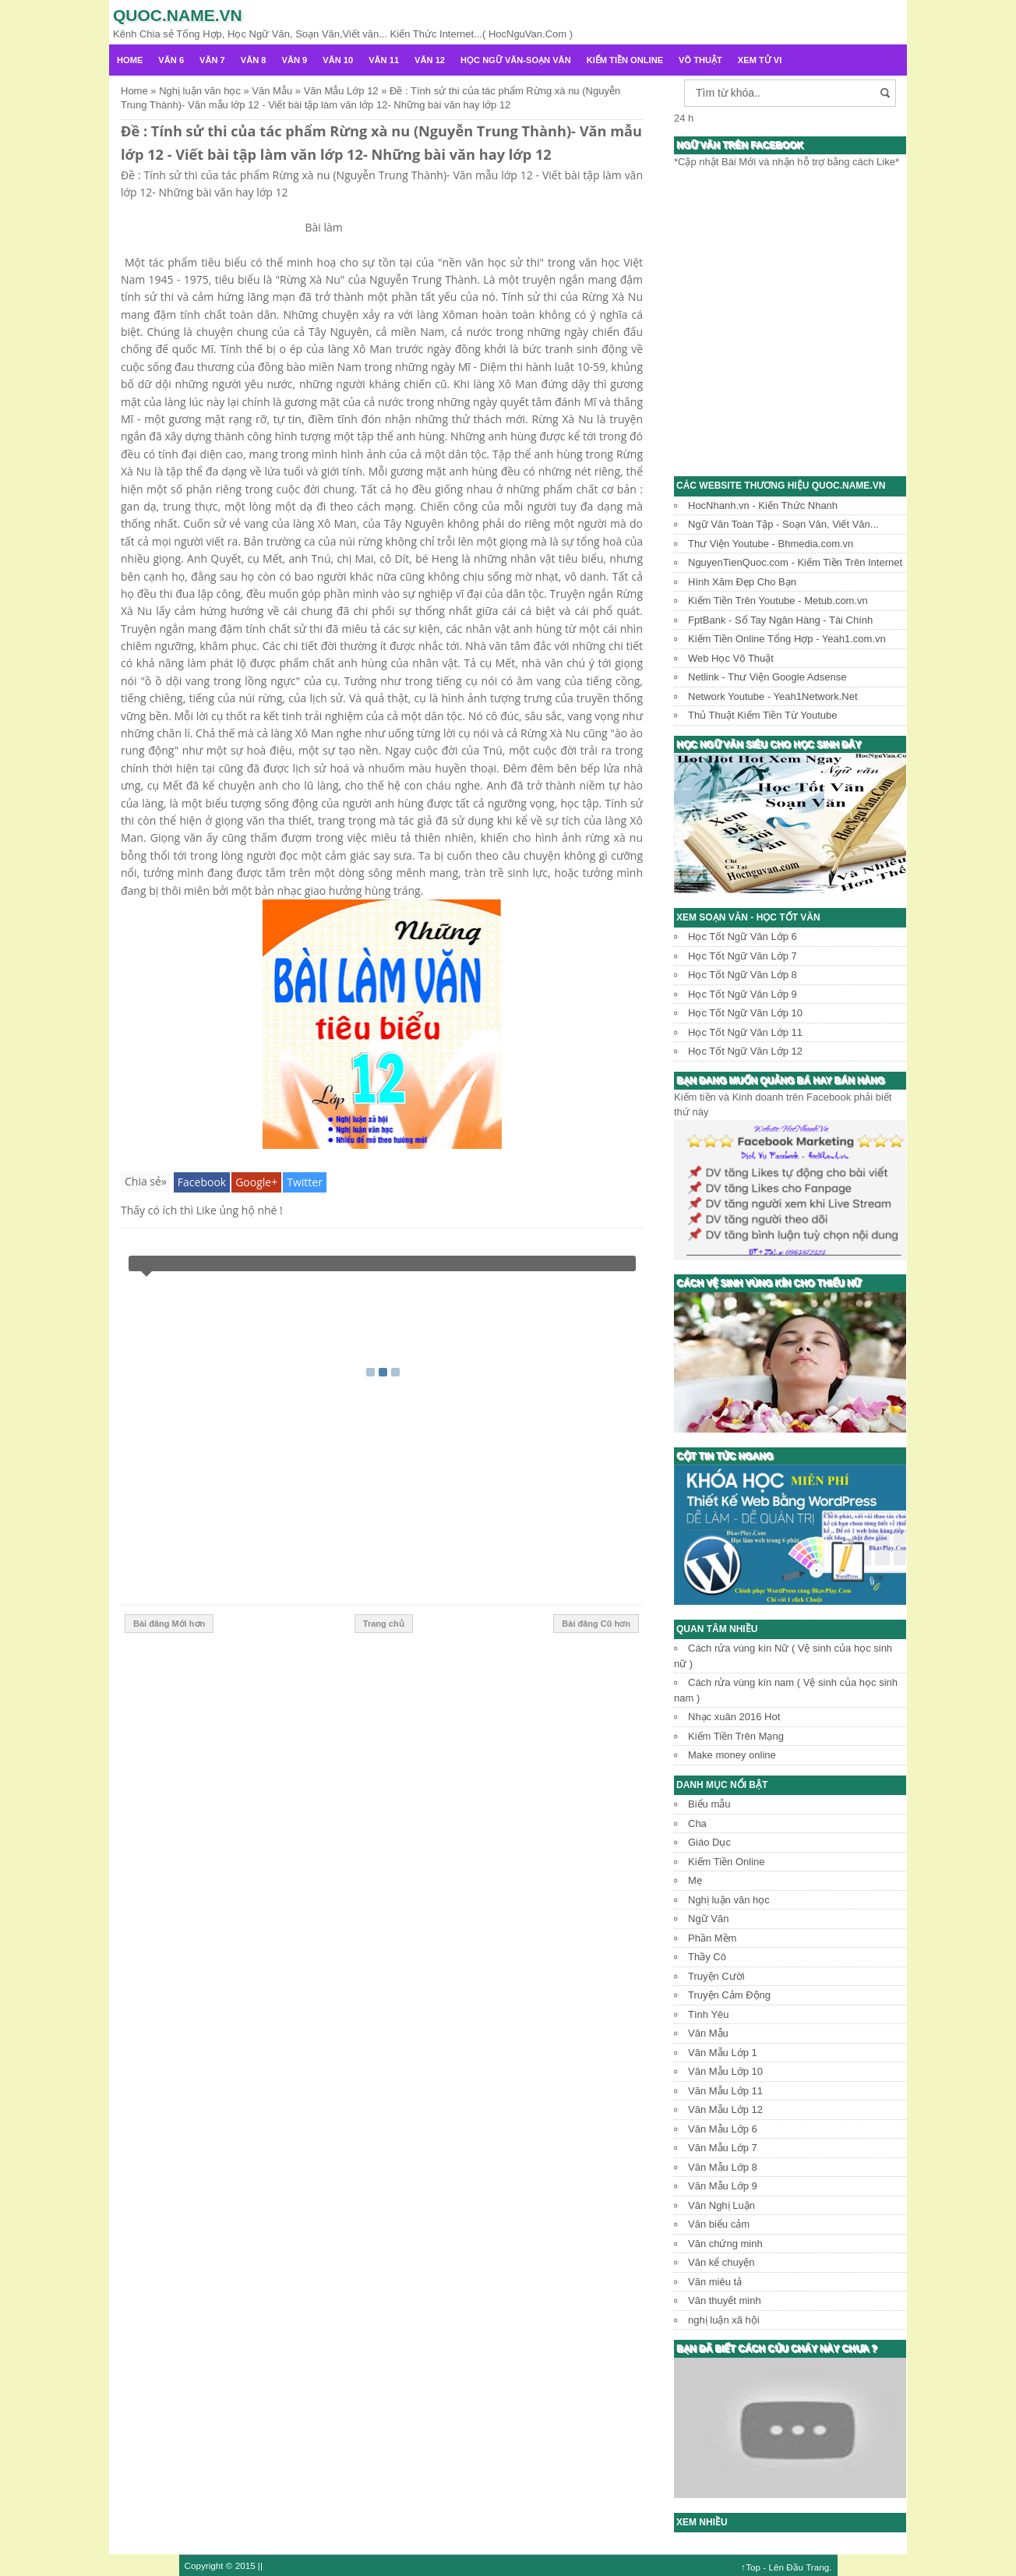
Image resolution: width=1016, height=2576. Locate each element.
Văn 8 (253, 60)
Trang (817, 2567)
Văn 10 (338, 60)
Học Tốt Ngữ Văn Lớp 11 (745, 1032)
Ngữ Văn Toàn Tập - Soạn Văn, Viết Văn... (783, 524)
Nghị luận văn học (729, 1900)
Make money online (732, 1755)
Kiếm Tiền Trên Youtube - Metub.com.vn (778, 600)
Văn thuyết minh (724, 2300)
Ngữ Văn (708, 1918)
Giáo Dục (709, 1842)
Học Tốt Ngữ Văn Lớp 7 (742, 956)
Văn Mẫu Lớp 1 (722, 2052)
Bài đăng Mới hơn (169, 1623)
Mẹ (695, 1880)
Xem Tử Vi (760, 60)
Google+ (256, 1182)
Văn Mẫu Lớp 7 (722, 2148)
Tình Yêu (708, 2014)
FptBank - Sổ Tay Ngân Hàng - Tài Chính (780, 620)
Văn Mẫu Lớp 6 (722, 2129)
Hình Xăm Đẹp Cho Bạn (742, 582)
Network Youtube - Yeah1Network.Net (773, 696)
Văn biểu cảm (719, 2224)
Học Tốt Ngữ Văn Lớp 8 (742, 975)
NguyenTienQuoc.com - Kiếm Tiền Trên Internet (795, 562)
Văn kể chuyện (721, 2262)
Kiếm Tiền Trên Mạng (736, 1736)
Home (130, 60)
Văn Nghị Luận (721, 2205)
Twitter (305, 1182)
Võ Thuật (700, 60)
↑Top (750, 2567)
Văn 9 (295, 60)
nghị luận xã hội (724, 2320)
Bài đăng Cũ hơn (596, 1623)
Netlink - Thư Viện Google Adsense (767, 677)
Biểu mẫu (709, 1804)
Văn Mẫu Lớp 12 (725, 2109)
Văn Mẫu (708, 2033)
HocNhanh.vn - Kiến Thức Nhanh (763, 505)
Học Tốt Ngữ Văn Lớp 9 (742, 994)
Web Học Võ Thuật (731, 658)
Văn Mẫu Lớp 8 (722, 2167)
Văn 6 (171, 60)
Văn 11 (384, 60)
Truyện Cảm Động (729, 1995)
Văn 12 (430, 60)
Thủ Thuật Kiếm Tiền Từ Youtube (762, 715)
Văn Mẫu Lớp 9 (722, 2186)
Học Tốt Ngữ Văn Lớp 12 (745, 1051)
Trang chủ (383, 1623)
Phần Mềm (712, 1938)
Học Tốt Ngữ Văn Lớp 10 (745, 1013)
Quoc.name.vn (177, 15)
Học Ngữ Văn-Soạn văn (515, 60)
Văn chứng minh (725, 2243)
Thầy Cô (707, 1957)
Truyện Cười (716, 1976)
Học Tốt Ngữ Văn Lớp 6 (742, 936)
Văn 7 (212, 60)
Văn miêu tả (715, 2282)
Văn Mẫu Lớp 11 (725, 2091)
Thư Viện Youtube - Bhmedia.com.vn (770, 543)
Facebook (202, 1182)
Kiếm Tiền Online (625, 60)
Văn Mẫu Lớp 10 (725, 2071)
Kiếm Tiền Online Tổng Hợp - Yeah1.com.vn (787, 639)
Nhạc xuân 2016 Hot (734, 1717)
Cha (697, 1823)
